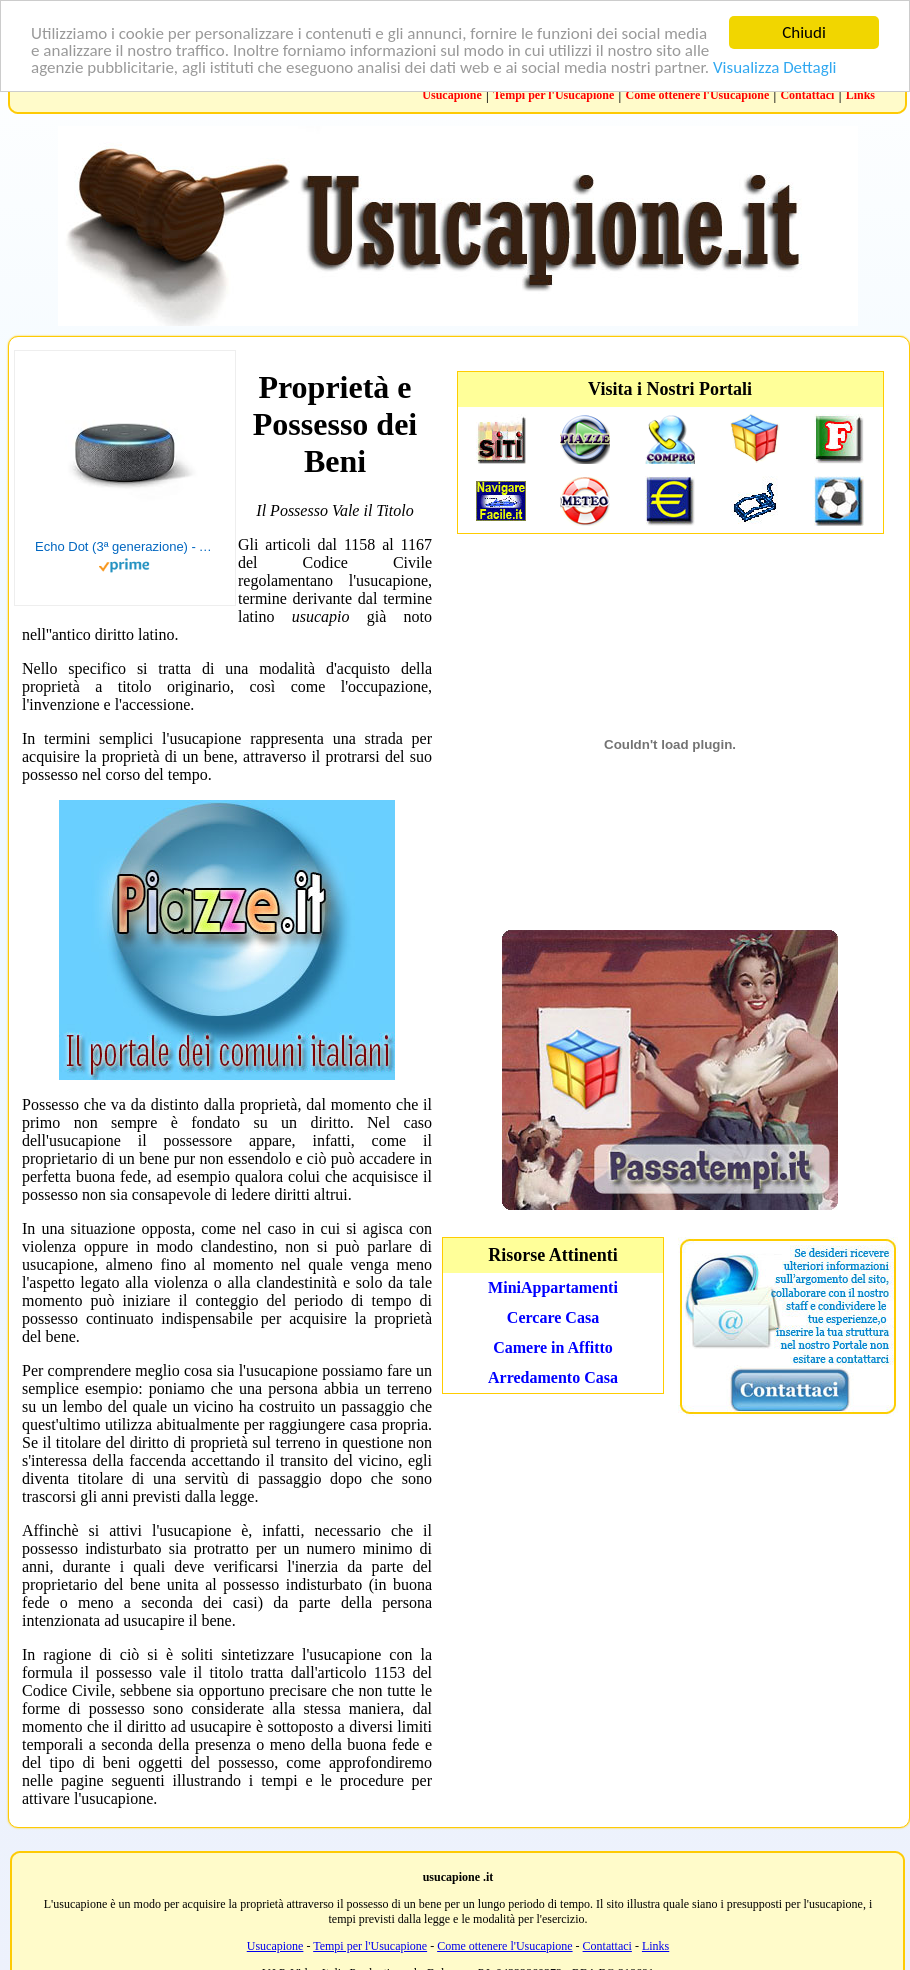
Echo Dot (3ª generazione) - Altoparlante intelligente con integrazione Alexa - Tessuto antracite (125, 546)
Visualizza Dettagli (775, 67)
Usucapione (451, 95)
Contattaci (807, 95)
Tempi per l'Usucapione (553, 95)
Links (860, 95)
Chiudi (804, 32)
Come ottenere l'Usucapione (697, 95)
